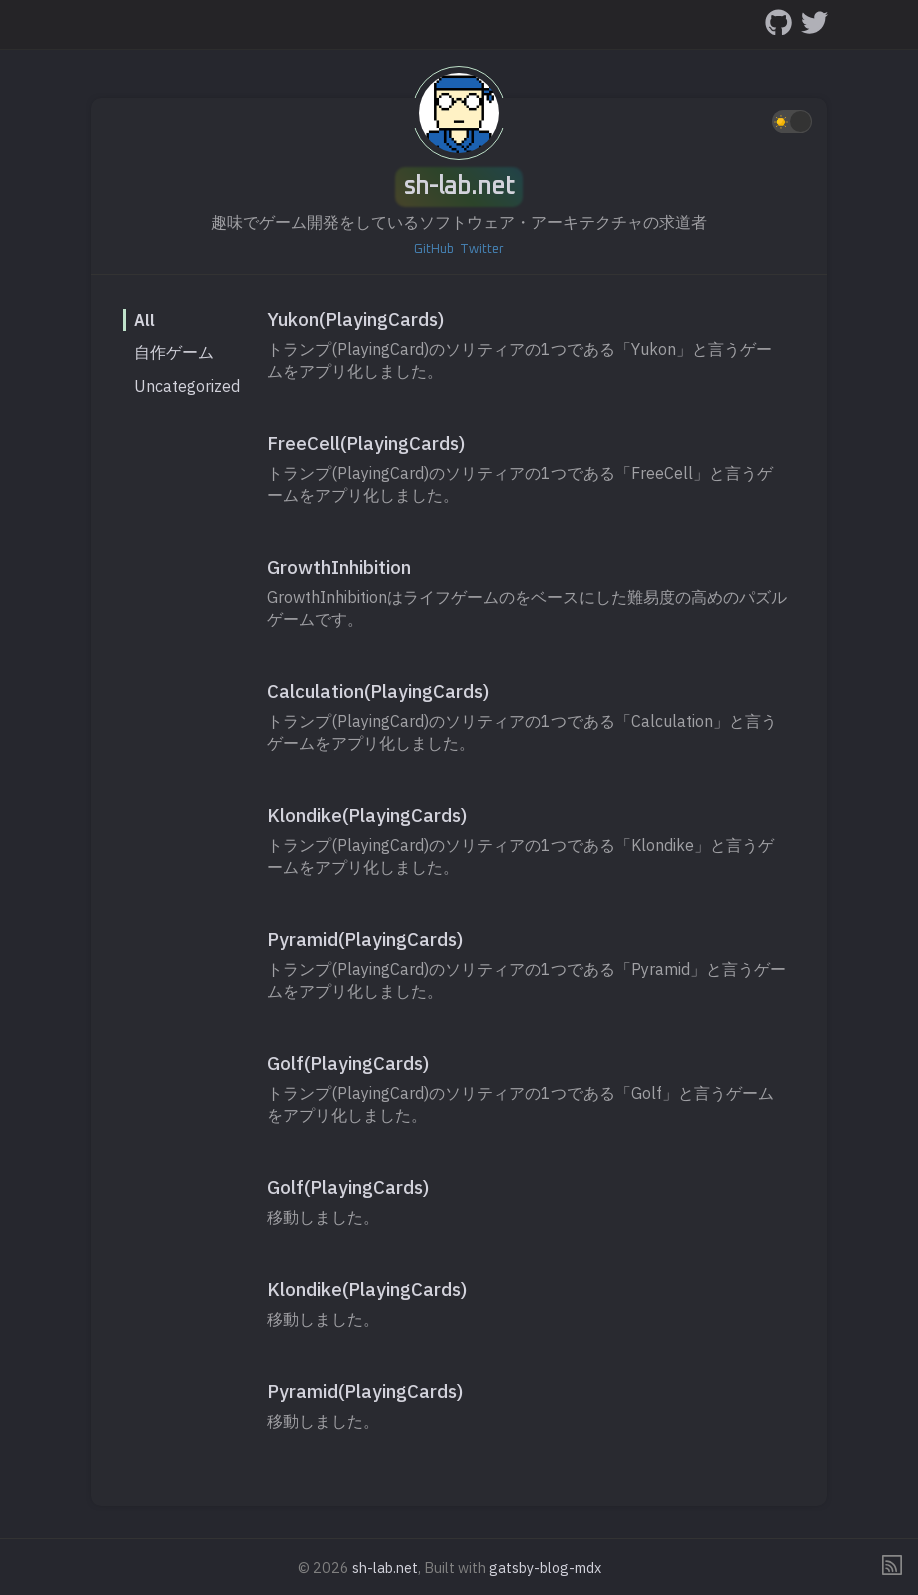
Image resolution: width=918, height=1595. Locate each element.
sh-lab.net (459, 187)
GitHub (434, 249)
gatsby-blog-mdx (545, 1567)
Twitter (482, 249)
